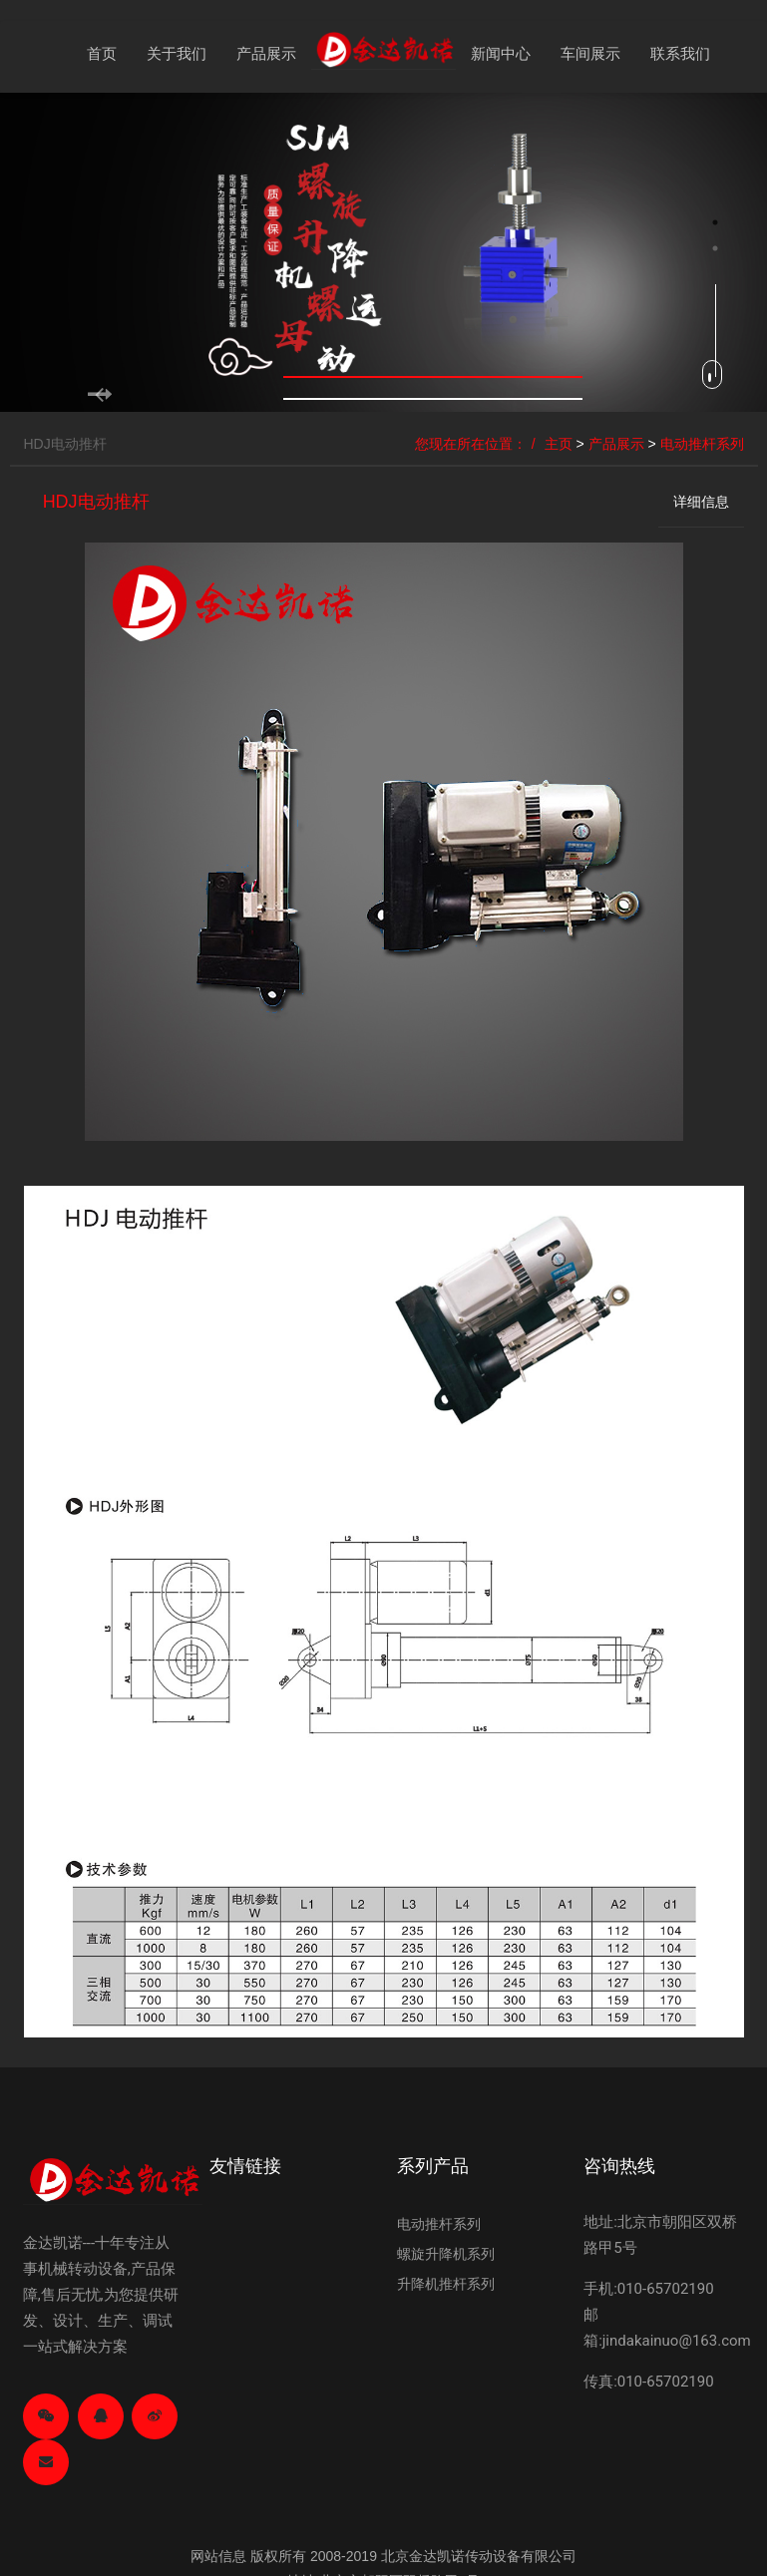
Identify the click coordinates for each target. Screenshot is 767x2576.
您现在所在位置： (471, 444)
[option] (384, 253)
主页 (559, 444)
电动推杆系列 (702, 444)
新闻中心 (501, 53)
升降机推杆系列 (446, 2284)
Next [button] (757, 383)
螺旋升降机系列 (446, 2254)
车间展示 (590, 53)
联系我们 (680, 53)
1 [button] (715, 222)
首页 (102, 53)
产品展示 (266, 53)
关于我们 (176, 53)
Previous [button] (10, 383)
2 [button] (715, 248)
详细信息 (701, 502)
